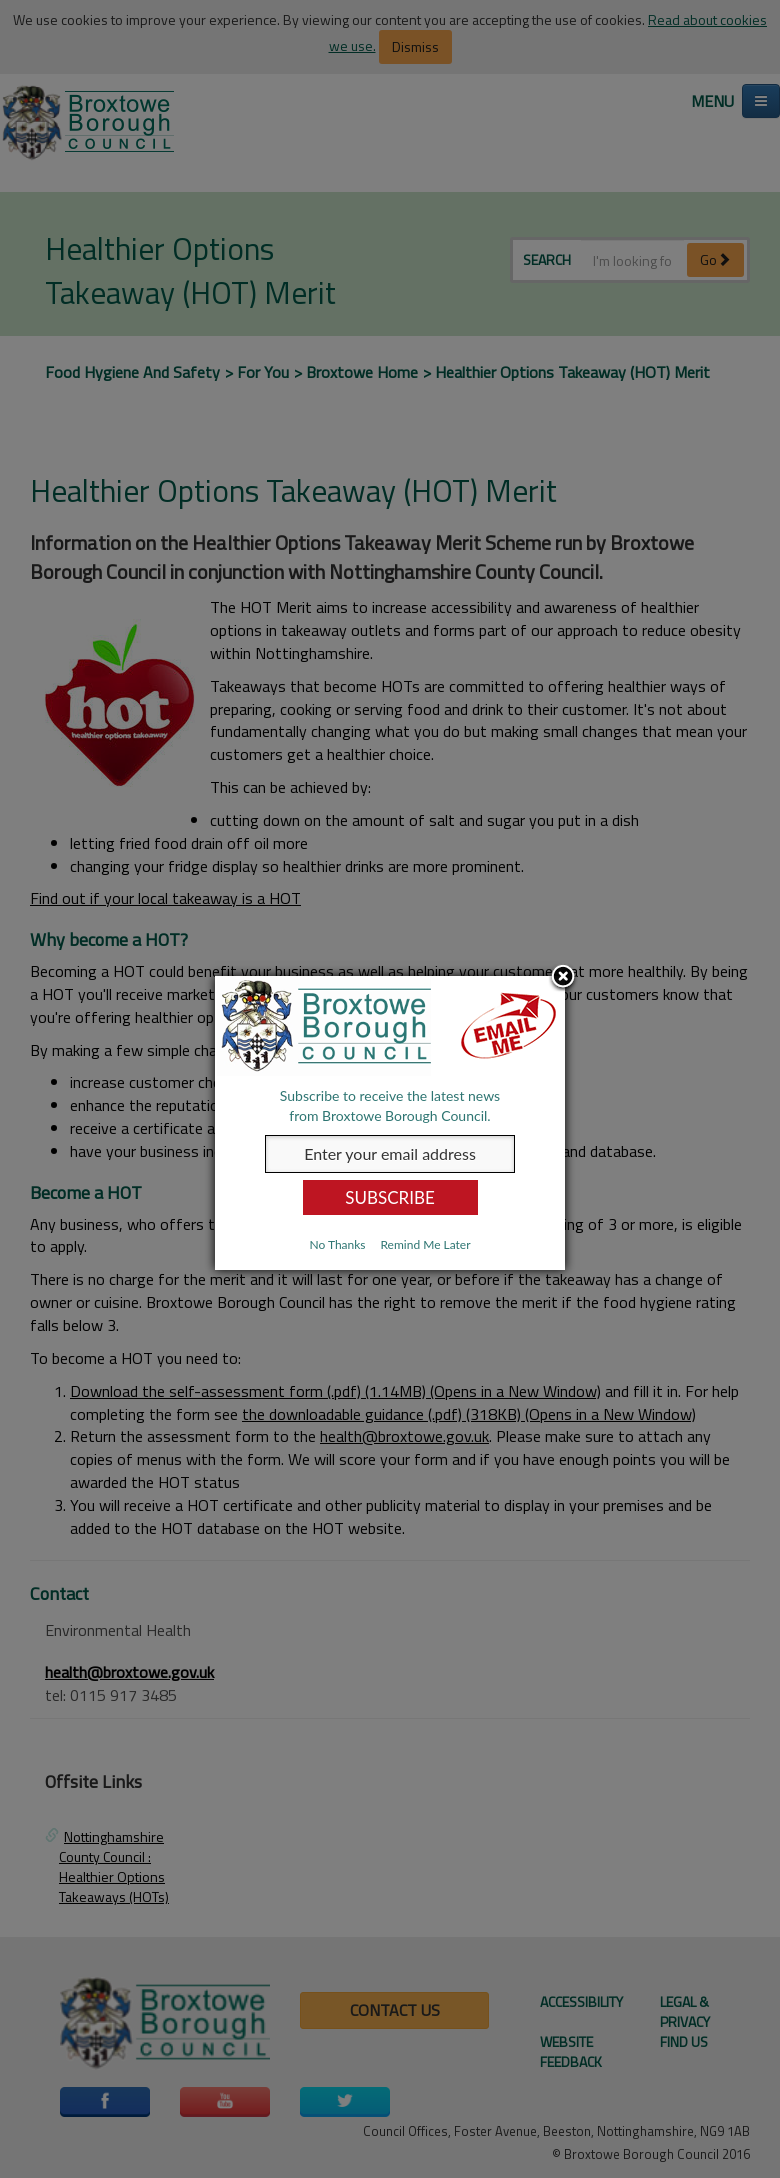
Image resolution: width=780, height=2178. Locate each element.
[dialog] (390, 1123)
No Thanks (337, 1244)
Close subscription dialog (563, 978)
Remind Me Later (425, 1244)
